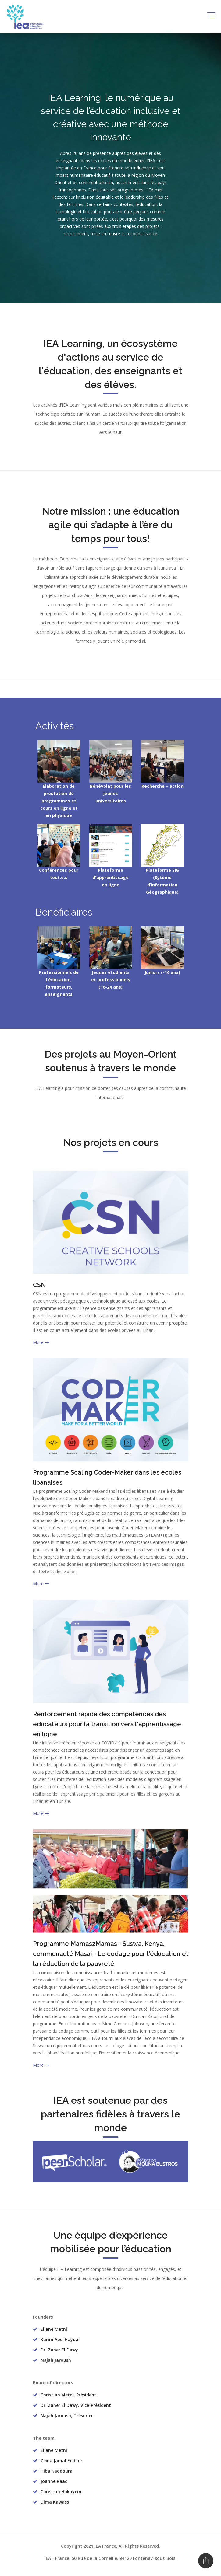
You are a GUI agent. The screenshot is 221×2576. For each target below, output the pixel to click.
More (41, 1342)
